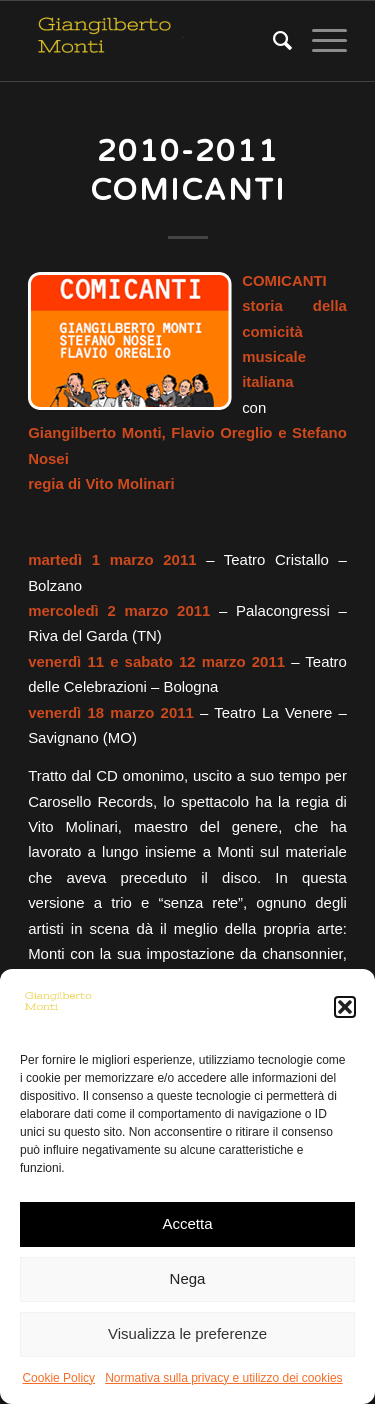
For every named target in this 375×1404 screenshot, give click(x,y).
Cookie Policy (58, 1378)
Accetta (187, 1223)
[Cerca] (272, 41)
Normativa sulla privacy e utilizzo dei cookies (223, 1378)
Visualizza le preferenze (187, 1333)
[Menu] (319, 41)
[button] (345, 1007)
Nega (188, 1278)
